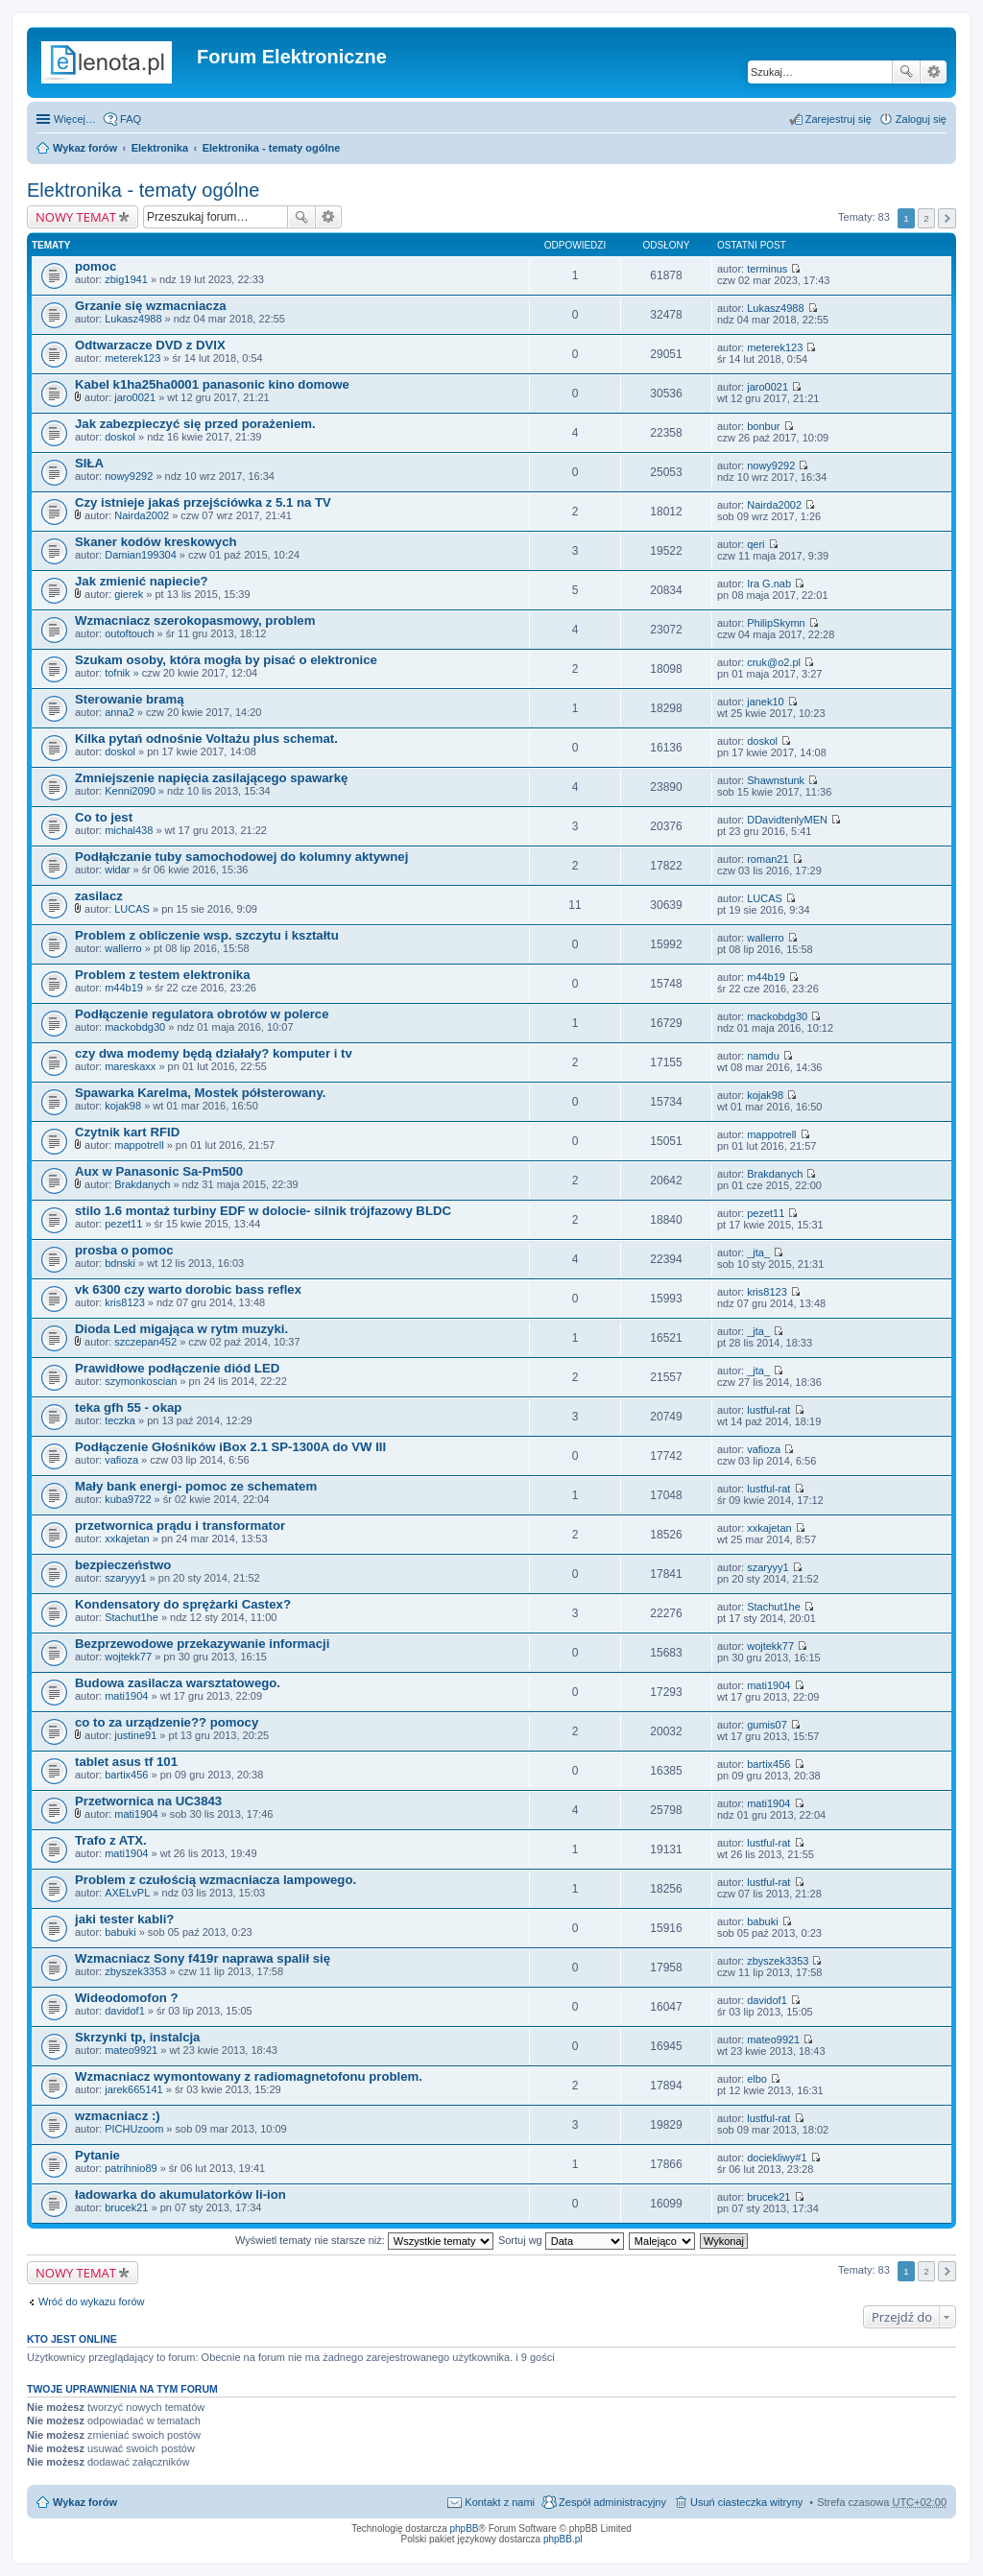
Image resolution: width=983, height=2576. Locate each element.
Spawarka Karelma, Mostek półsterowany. (200, 1092)
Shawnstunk (775, 780)
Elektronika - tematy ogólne (272, 148)
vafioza (121, 1460)
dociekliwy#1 (776, 2157)
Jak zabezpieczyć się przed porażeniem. (195, 424)
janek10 (765, 701)
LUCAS (132, 909)
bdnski (120, 1263)
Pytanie (97, 2155)
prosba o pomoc (124, 1250)
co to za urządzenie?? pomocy (166, 1722)
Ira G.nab (769, 583)
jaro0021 (135, 397)
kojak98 (123, 1105)
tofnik (117, 673)
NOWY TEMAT (76, 217)
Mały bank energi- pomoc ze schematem (196, 1486)
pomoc (95, 266)
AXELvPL (127, 1892)
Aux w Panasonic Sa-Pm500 (159, 1171)
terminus (767, 268)
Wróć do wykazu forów (91, 2301)
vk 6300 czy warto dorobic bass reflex (188, 1289)
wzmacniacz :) (117, 2116)
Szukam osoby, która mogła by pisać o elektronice (226, 660)
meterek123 (132, 358)
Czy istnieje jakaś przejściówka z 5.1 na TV (203, 502)
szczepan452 (145, 1342)
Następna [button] (947, 218)
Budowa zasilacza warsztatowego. (177, 1683)
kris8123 (125, 1302)
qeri (755, 544)
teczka (120, 1420)
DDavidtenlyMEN (787, 819)
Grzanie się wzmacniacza (151, 305)
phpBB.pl (563, 2539)
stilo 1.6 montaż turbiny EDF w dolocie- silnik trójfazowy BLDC (263, 1211)
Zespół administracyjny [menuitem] (612, 2502)
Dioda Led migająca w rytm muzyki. (181, 1329)
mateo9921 (131, 2050)
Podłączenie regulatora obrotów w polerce (202, 1014)
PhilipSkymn (776, 623)
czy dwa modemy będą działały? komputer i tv (213, 1053)
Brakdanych (142, 1184)
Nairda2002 (141, 515)
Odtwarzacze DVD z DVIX (150, 345)
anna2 (119, 712)
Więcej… (75, 119)
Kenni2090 (130, 791)
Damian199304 (141, 555)
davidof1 (125, 2010)
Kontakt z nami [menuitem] (500, 2502)
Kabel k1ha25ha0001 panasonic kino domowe (212, 384)
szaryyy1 (125, 1578)
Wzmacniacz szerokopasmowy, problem (195, 620)
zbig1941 (126, 279)
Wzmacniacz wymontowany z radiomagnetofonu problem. (248, 2076)
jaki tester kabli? (124, 1919)
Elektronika (160, 148)
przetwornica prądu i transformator (180, 1525)
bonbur (763, 426)
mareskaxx (130, 1066)
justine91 (135, 1735)
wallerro (123, 948)
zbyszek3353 (135, 1971)
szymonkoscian (141, 1381)
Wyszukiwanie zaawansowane (934, 71)
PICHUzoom (134, 2129)
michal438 (129, 830)
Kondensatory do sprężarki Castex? (183, 1604)
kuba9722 (128, 1499)
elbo (757, 2079)
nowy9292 (129, 476)
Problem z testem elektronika (163, 974)
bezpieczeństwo (123, 1565)
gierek (128, 594)
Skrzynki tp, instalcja (137, 2037)
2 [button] (926, 218)
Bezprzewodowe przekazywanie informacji (202, 1643)
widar (117, 869)
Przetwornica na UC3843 (148, 1801)
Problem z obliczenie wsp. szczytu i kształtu (207, 935)
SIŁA (89, 463)
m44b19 (124, 987)
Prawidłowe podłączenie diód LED (177, 1368)
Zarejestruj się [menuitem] (838, 119)
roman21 (767, 859)
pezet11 (123, 1223)
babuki (120, 1932)
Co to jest (103, 817)
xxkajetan (127, 1538)
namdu (763, 1055)
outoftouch (129, 633)
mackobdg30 (135, 1027)
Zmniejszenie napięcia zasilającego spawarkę (211, 778)
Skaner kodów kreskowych (156, 542)
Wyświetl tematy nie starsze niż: (364, 2240)
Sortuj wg (561, 2240)
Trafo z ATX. (111, 1840)
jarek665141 (134, 2089)
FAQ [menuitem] (130, 119)
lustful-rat (768, 1410)
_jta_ (758, 1252)
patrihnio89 (130, 2168)
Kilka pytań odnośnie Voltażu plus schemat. (206, 738)
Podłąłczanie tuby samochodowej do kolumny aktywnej (241, 856)
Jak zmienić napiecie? (141, 581)
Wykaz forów (85, 148)
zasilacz (99, 896)
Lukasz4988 (133, 318)
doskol (120, 436)
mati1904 (126, 1696)
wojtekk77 (128, 1656)
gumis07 (767, 1724)
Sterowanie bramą (129, 699)
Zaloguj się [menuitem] (921, 119)
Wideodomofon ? (127, 1998)
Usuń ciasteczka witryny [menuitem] (746, 2502)
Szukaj (906, 71)
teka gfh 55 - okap (128, 1407)
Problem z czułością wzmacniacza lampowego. (215, 1879)
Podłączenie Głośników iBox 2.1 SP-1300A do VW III (230, 1447)
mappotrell (138, 1145)
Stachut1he (131, 1617)
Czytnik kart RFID (127, 1132)
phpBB (464, 2528)
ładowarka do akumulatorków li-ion (180, 2194)
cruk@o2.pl (774, 662)
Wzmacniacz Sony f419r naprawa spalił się (202, 1958)
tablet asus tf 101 (126, 1761)
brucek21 (126, 2207)
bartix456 (126, 1774)
